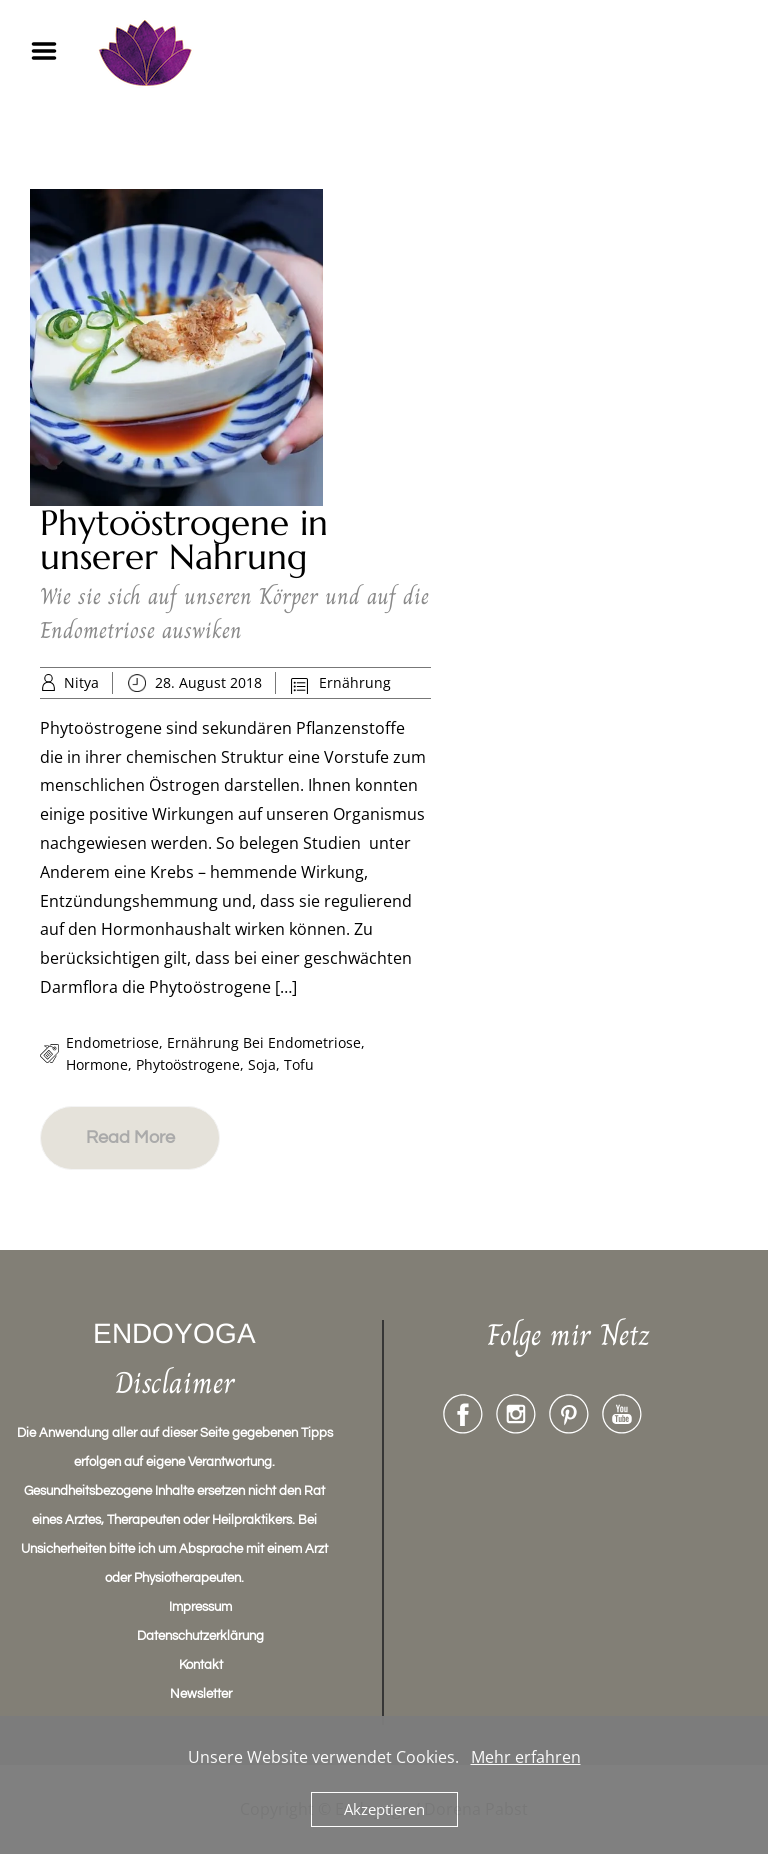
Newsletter (201, 1694)
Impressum (200, 1607)
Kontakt (201, 1665)
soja (262, 1064)
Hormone (97, 1064)
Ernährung (355, 682)
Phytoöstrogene (188, 1064)
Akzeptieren (384, 1809)
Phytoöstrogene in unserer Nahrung (184, 540)
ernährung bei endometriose (264, 1042)
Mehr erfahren (526, 1757)
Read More (130, 1137)
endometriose (112, 1042)
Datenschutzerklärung (200, 1636)
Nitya (81, 682)
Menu (51, 51)
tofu (299, 1064)
